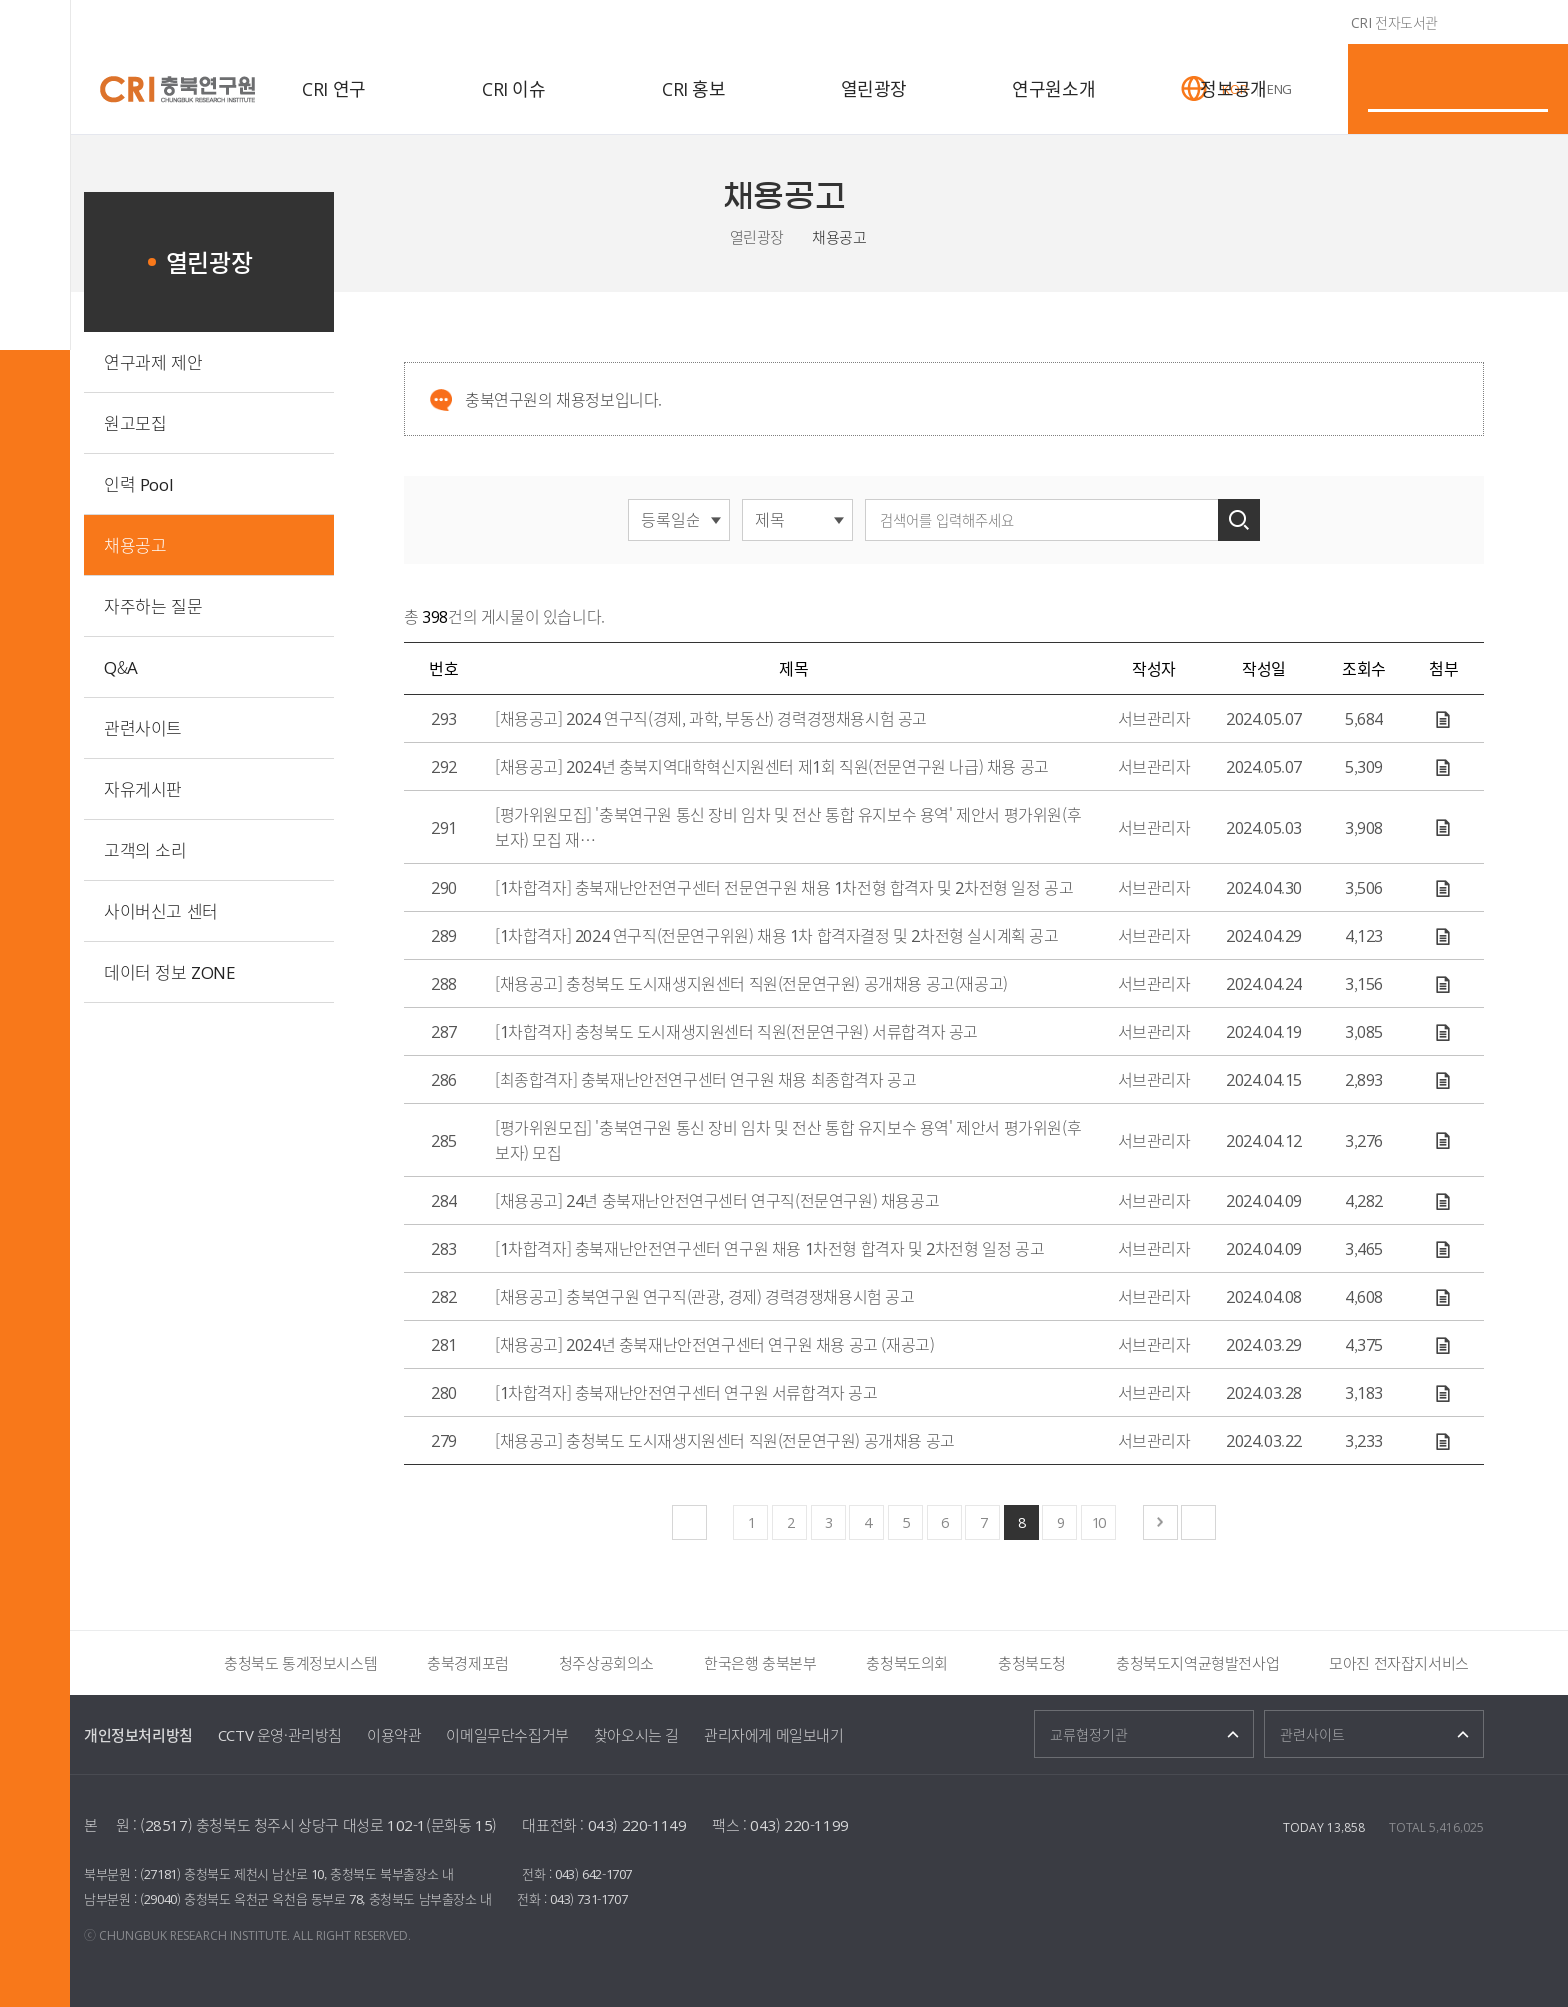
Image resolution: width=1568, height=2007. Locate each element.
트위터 (1443, 325)
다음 (150, 1663)
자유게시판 (143, 788)
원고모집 (135, 422)
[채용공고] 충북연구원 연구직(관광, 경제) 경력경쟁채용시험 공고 (705, 1296)
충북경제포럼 (468, 1663)
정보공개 (1233, 88)
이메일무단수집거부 (507, 1735)
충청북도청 (1032, 1663)
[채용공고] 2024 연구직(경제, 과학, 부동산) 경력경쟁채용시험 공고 (711, 718)
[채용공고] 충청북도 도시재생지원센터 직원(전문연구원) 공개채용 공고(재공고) (751, 983)
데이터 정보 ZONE (170, 971)
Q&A (121, 666)
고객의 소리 (145, 849)
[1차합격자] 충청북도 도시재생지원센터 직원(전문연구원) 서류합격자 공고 (736, 1031)
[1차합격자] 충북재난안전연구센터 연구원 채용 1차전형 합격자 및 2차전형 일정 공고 (769, 1248)
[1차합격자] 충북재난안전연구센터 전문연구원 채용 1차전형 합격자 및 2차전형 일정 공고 (784, 887)
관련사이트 (143, 727)
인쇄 (1472, 325)
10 (1098, 1522)
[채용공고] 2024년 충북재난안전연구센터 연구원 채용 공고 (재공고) (714, 1344)
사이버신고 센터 (161, 910)
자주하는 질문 (153, 605)
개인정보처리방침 (138, 1735)
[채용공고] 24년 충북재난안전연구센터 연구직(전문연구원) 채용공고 (717, 1200)
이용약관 (394, 1735)
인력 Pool (138, 483)
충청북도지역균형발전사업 (1197, 1663)
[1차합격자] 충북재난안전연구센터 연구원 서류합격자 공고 (686, 1392)
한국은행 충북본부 (760, 1663)
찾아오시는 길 (636, 1735)
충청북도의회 (907, 1663)
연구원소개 (1053, 88)
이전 (96, 1663)
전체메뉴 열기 (35, 35)
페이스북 (1414, 325)
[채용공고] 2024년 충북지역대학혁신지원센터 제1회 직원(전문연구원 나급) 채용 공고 (772, 766)
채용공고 (839, 237)
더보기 (180, 1663)
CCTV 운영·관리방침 (280, 1735)
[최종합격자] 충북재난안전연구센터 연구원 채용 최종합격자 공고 (705, 1079)
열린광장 (874, 88)
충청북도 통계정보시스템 (300, 1663)
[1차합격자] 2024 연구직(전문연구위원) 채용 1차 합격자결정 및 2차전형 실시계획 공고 (777, 935)
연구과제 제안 (153, 361)
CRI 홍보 (694, 88)
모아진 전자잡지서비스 (1399, 1663)
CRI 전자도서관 (1394, 22)
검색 (1239, 520)
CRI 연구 (334, 88)
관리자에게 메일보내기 (774, 1735)
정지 (123, 1663)
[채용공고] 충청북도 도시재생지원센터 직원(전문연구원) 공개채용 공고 (725, 1440)
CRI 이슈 (514, 88)
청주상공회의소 (606, 1663)
